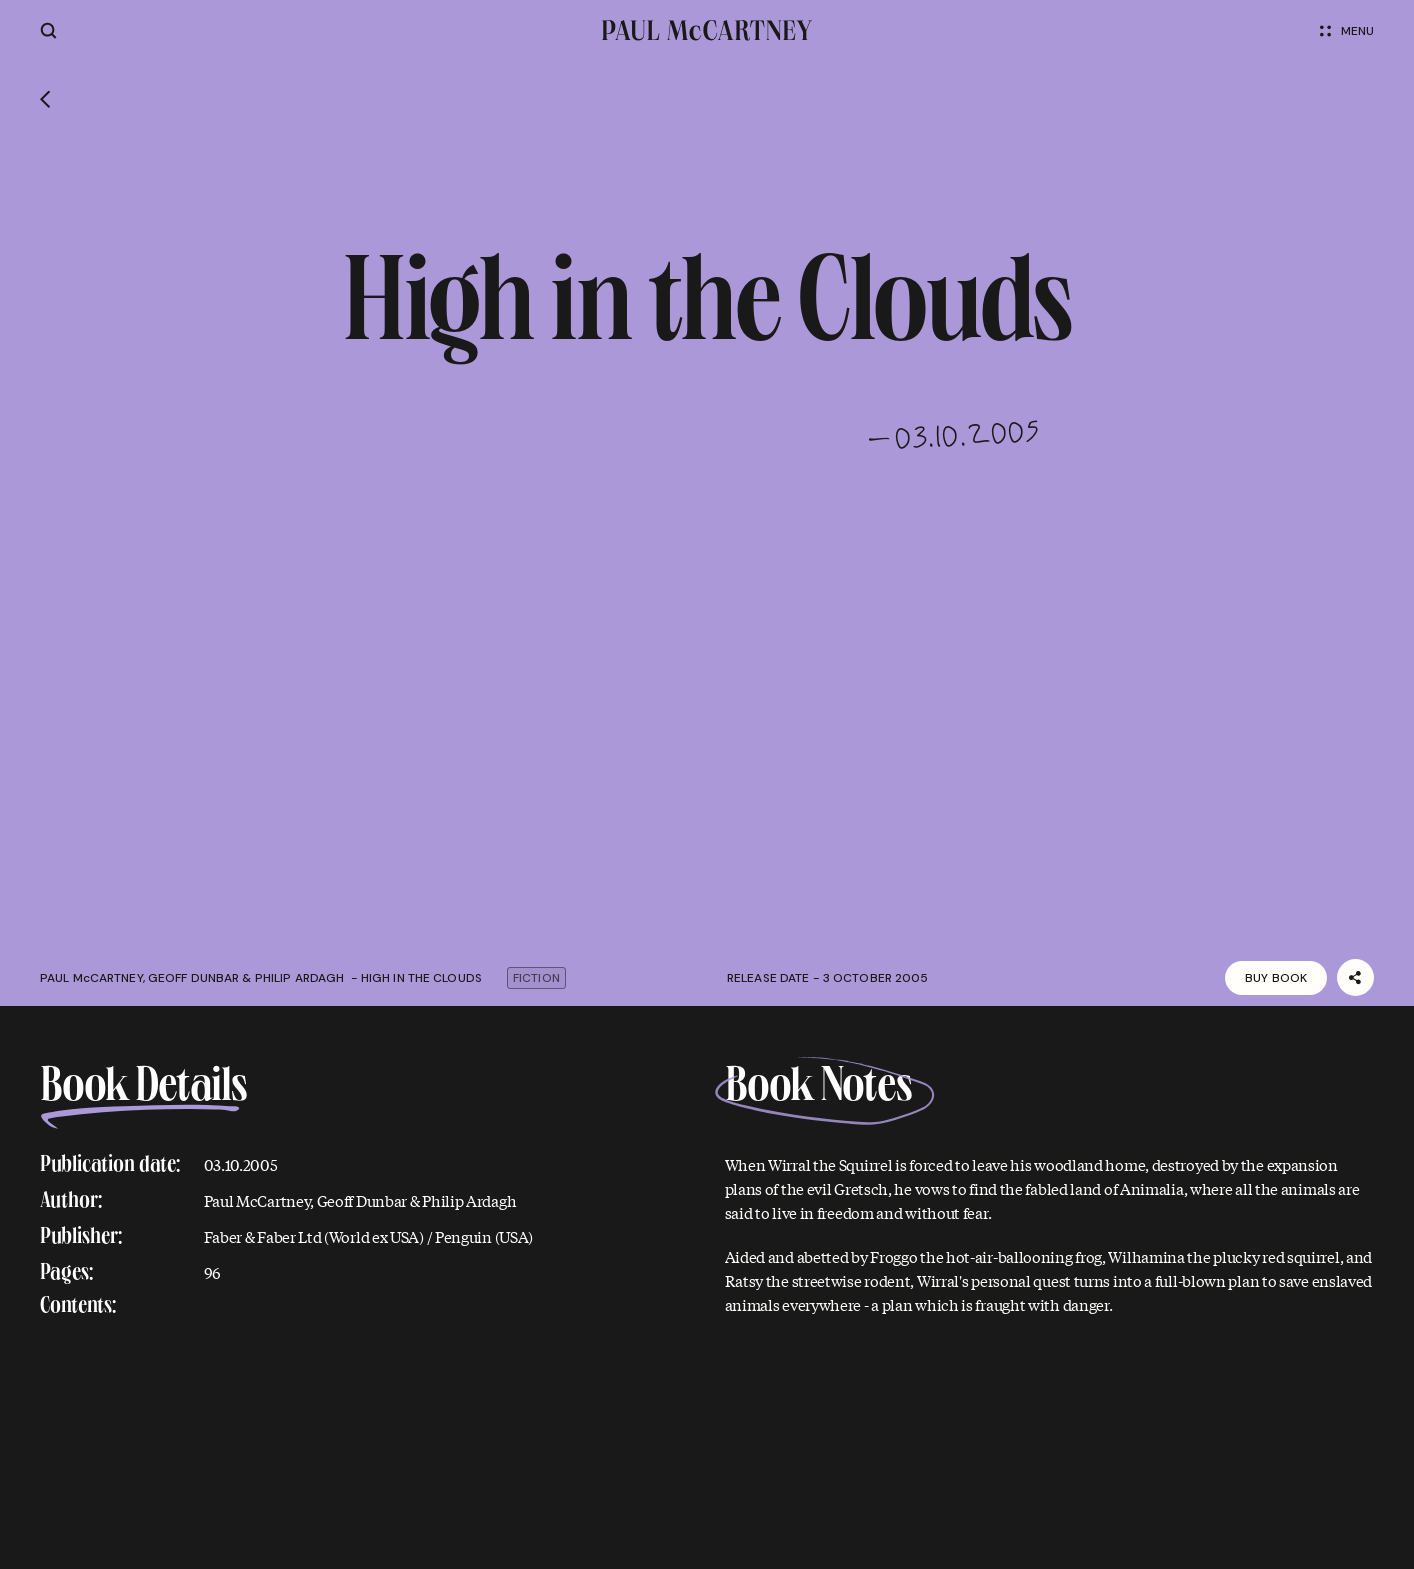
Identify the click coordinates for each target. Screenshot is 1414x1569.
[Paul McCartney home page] (707, 30)
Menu (1347, 31)
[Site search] (48, 30)
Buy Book (1276, 978)
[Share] (1355, 977)
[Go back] (45, 101)
